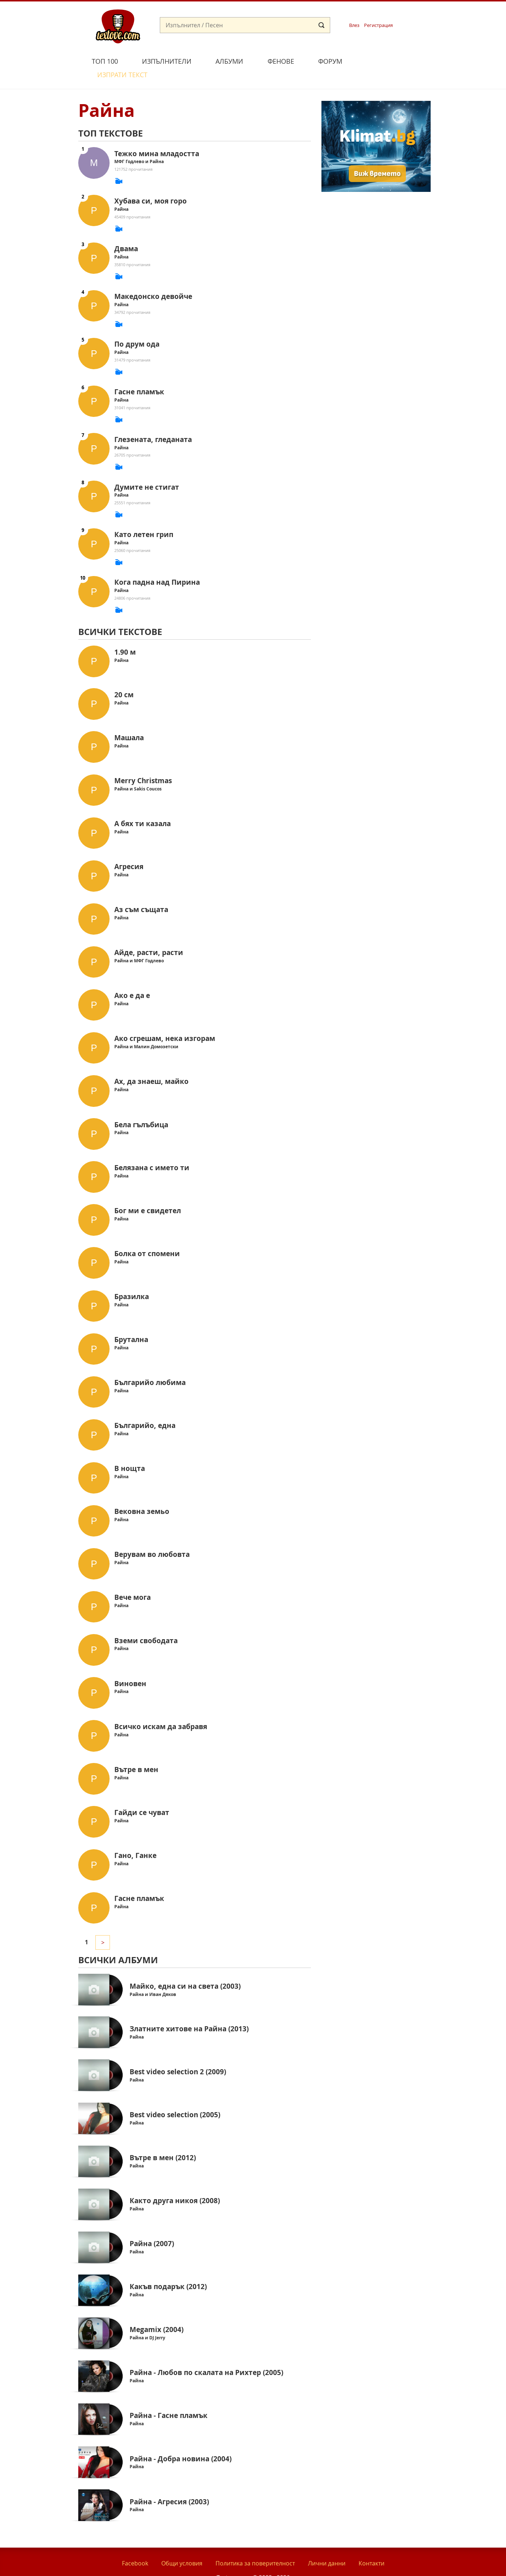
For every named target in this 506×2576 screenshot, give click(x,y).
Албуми (229, 61)
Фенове (281, 61)
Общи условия (181, 2547)
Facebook (135, 2547)
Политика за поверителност (255, 2547)
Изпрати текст (389, 60)
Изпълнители (166, 61)
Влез (354, 25)
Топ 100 (105, 61)
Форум (330, 61)
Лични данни (326, 2547)
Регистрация (378, 25)
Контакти (371, 2547)
